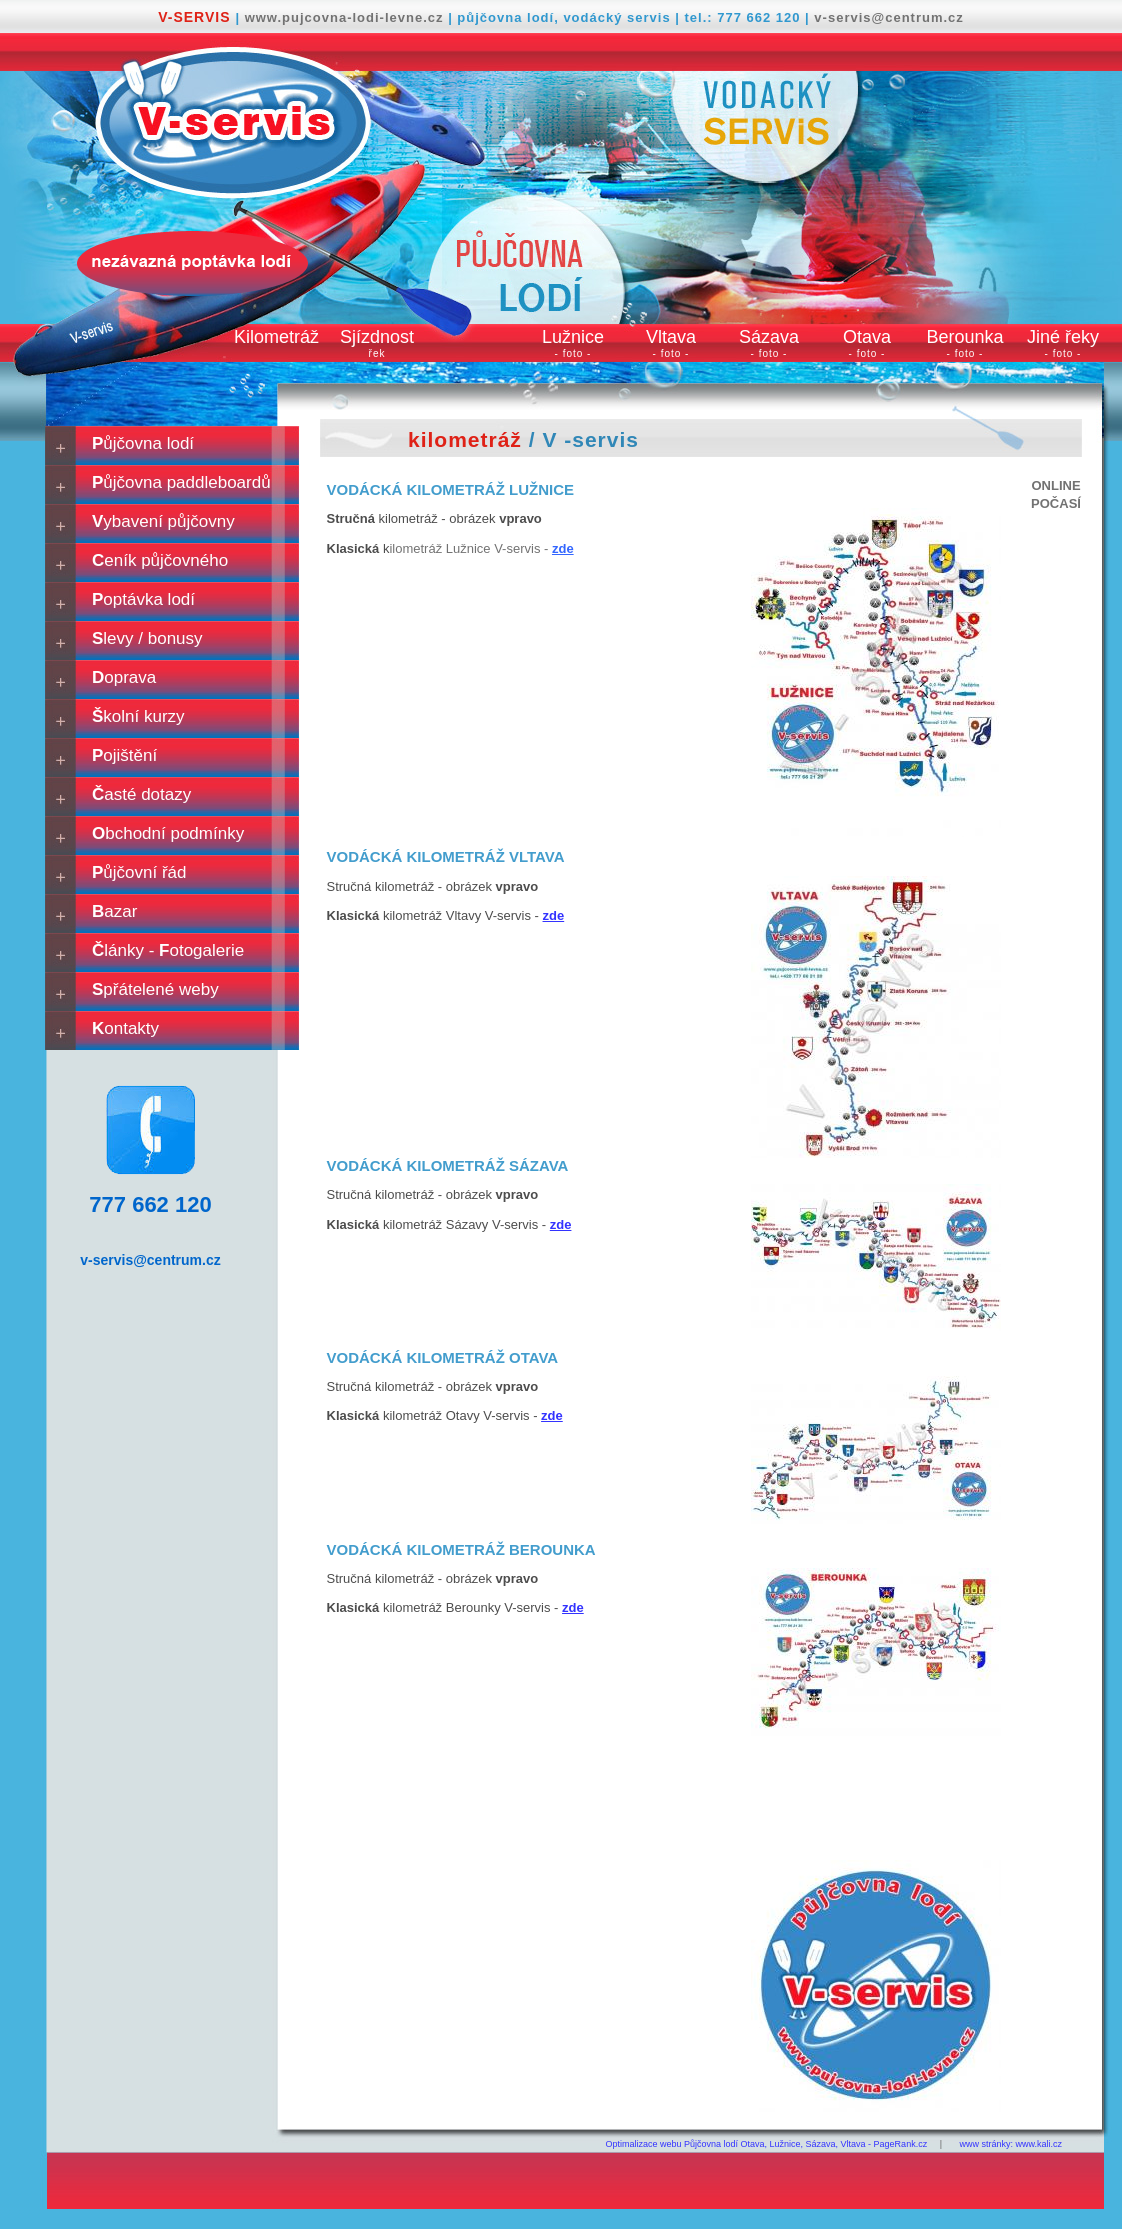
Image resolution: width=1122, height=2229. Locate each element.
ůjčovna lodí (143, 443)
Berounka (964, 337)
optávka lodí (143, 599)
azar (114, 911)
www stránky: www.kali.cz (1010, 2144)
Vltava (671, 337)
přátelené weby (155, 989)
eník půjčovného (160, 560)
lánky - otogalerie (168, 950)
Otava (867, 337)
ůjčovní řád (139, 872)
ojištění (124, 755)
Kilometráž (276, 337)
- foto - (573, 353)
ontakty (125, 1028)
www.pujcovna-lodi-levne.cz (347, 17)
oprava (124, 677)
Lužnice (573, 337)
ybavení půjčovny (163, 521)
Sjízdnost (377, 343)
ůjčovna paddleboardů (181, 482)
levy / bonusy (147, 638)
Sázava (769, 337)
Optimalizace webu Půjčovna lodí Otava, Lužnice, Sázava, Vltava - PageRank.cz (767, 2144)
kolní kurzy (138, 716)
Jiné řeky (1063, 337)
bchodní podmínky (168, 833)
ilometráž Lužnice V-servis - (481, 548)
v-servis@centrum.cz (888, 17)
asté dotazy (141, 794)
